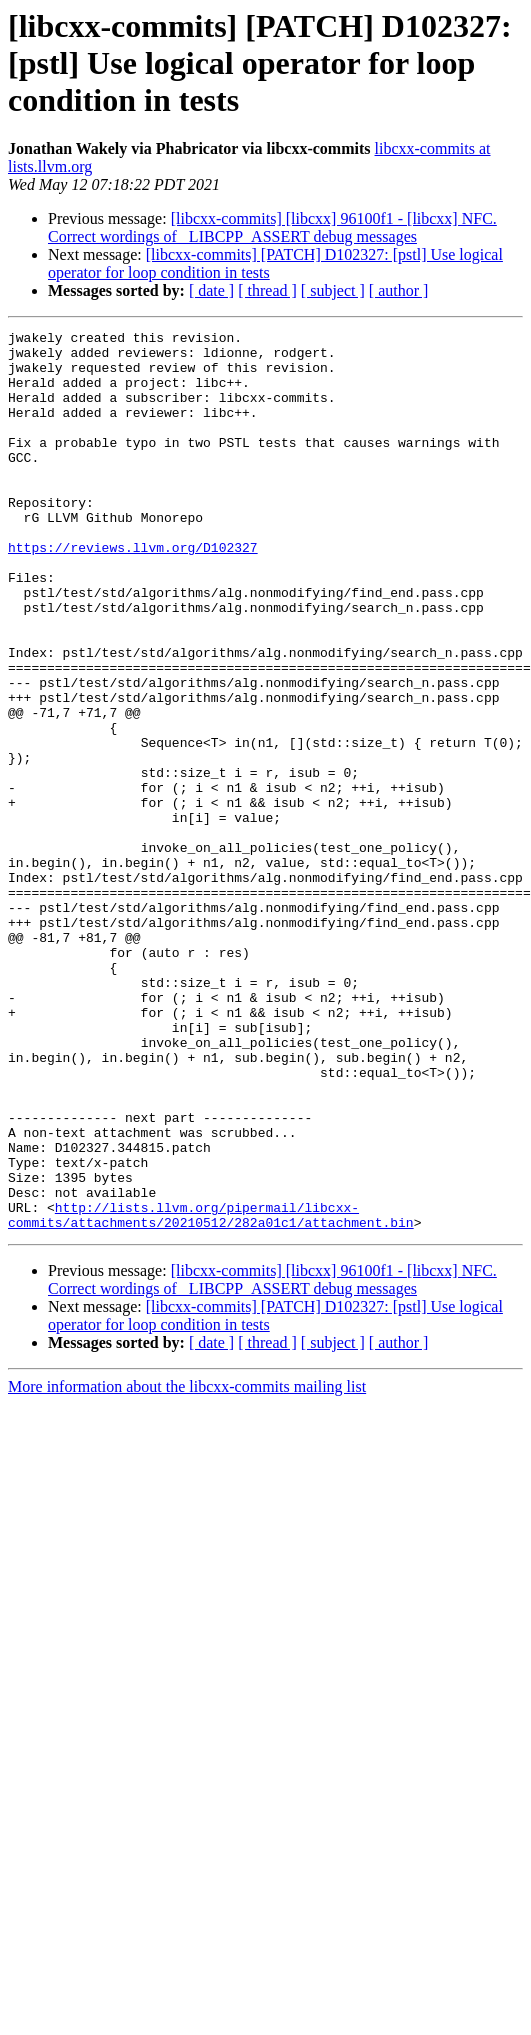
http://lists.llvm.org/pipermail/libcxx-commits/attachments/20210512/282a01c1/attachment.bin (211, 1393)
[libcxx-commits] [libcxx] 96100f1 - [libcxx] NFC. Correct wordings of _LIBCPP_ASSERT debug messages (272, 227)
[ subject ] (333, 290)
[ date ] (211, 290)
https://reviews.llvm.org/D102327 (133, 592)
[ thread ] (267, 290)
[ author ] (399, 290)
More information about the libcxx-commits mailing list (187, 1566)
